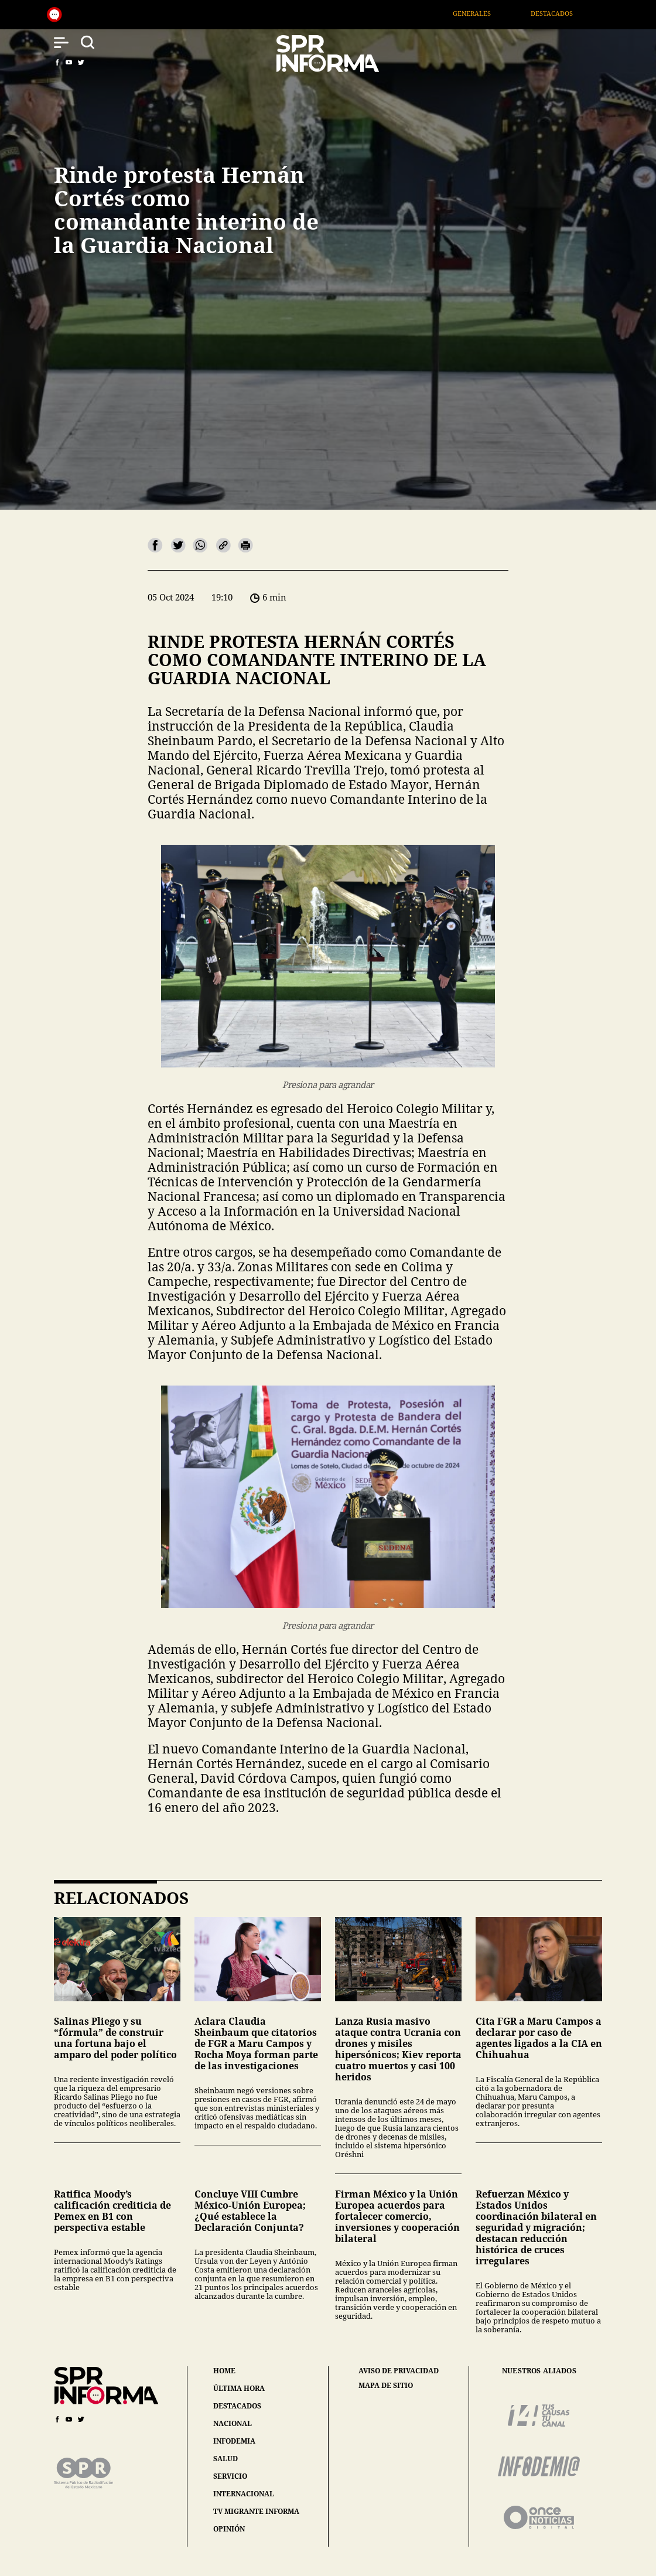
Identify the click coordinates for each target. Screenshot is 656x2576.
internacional (243, 2494)
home (224, 2371)
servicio (230, 2476)
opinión (229, 2529)
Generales (489, 13)
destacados (237, 2406)
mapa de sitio (385, 2385)
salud (225, 2459)
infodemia (234, 2441)
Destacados (569, 13)
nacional (232, 2423)
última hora (239, 2388)
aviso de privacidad (398, 2371)
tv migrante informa (256, 2511)
